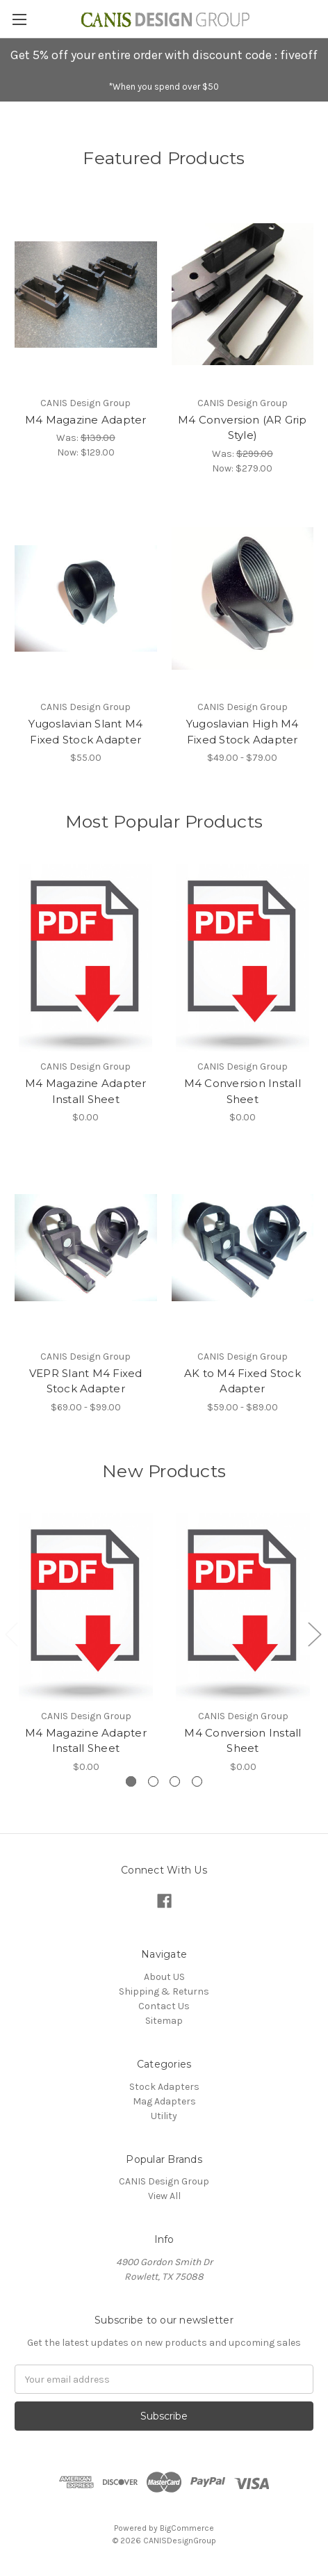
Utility (164, 2116)
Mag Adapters (164, 2101)
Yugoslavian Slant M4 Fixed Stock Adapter (85, 731)
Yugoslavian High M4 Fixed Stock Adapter (242, 731)
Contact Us (164, 2006)
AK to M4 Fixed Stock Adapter (242, 1381)
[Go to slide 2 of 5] (314, 1633)
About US (164, 1977)
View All (164, 2196)
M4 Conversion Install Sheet (242, 1091)
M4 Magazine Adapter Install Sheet (86, 1091)
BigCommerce (187, 2528)
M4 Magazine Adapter (86, 419)
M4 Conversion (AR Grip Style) (242, 427)
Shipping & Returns (164, 1991)
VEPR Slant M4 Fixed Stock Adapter (85, 1381)
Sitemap (164, 2021)
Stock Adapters (164, 2087)
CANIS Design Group (164, 2181)
